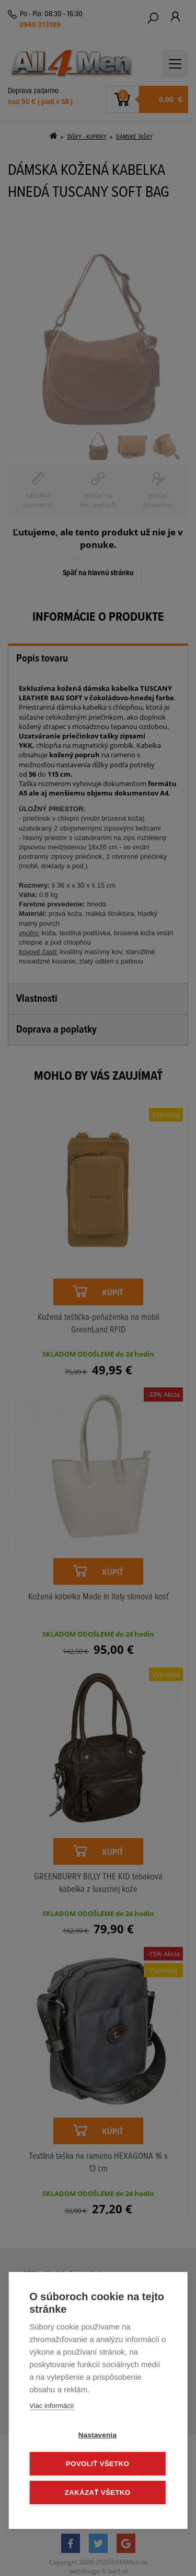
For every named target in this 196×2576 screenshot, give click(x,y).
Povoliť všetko (97, 2464)
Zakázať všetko (98, 2492)
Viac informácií (51, 2406)
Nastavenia (97, 2435)
